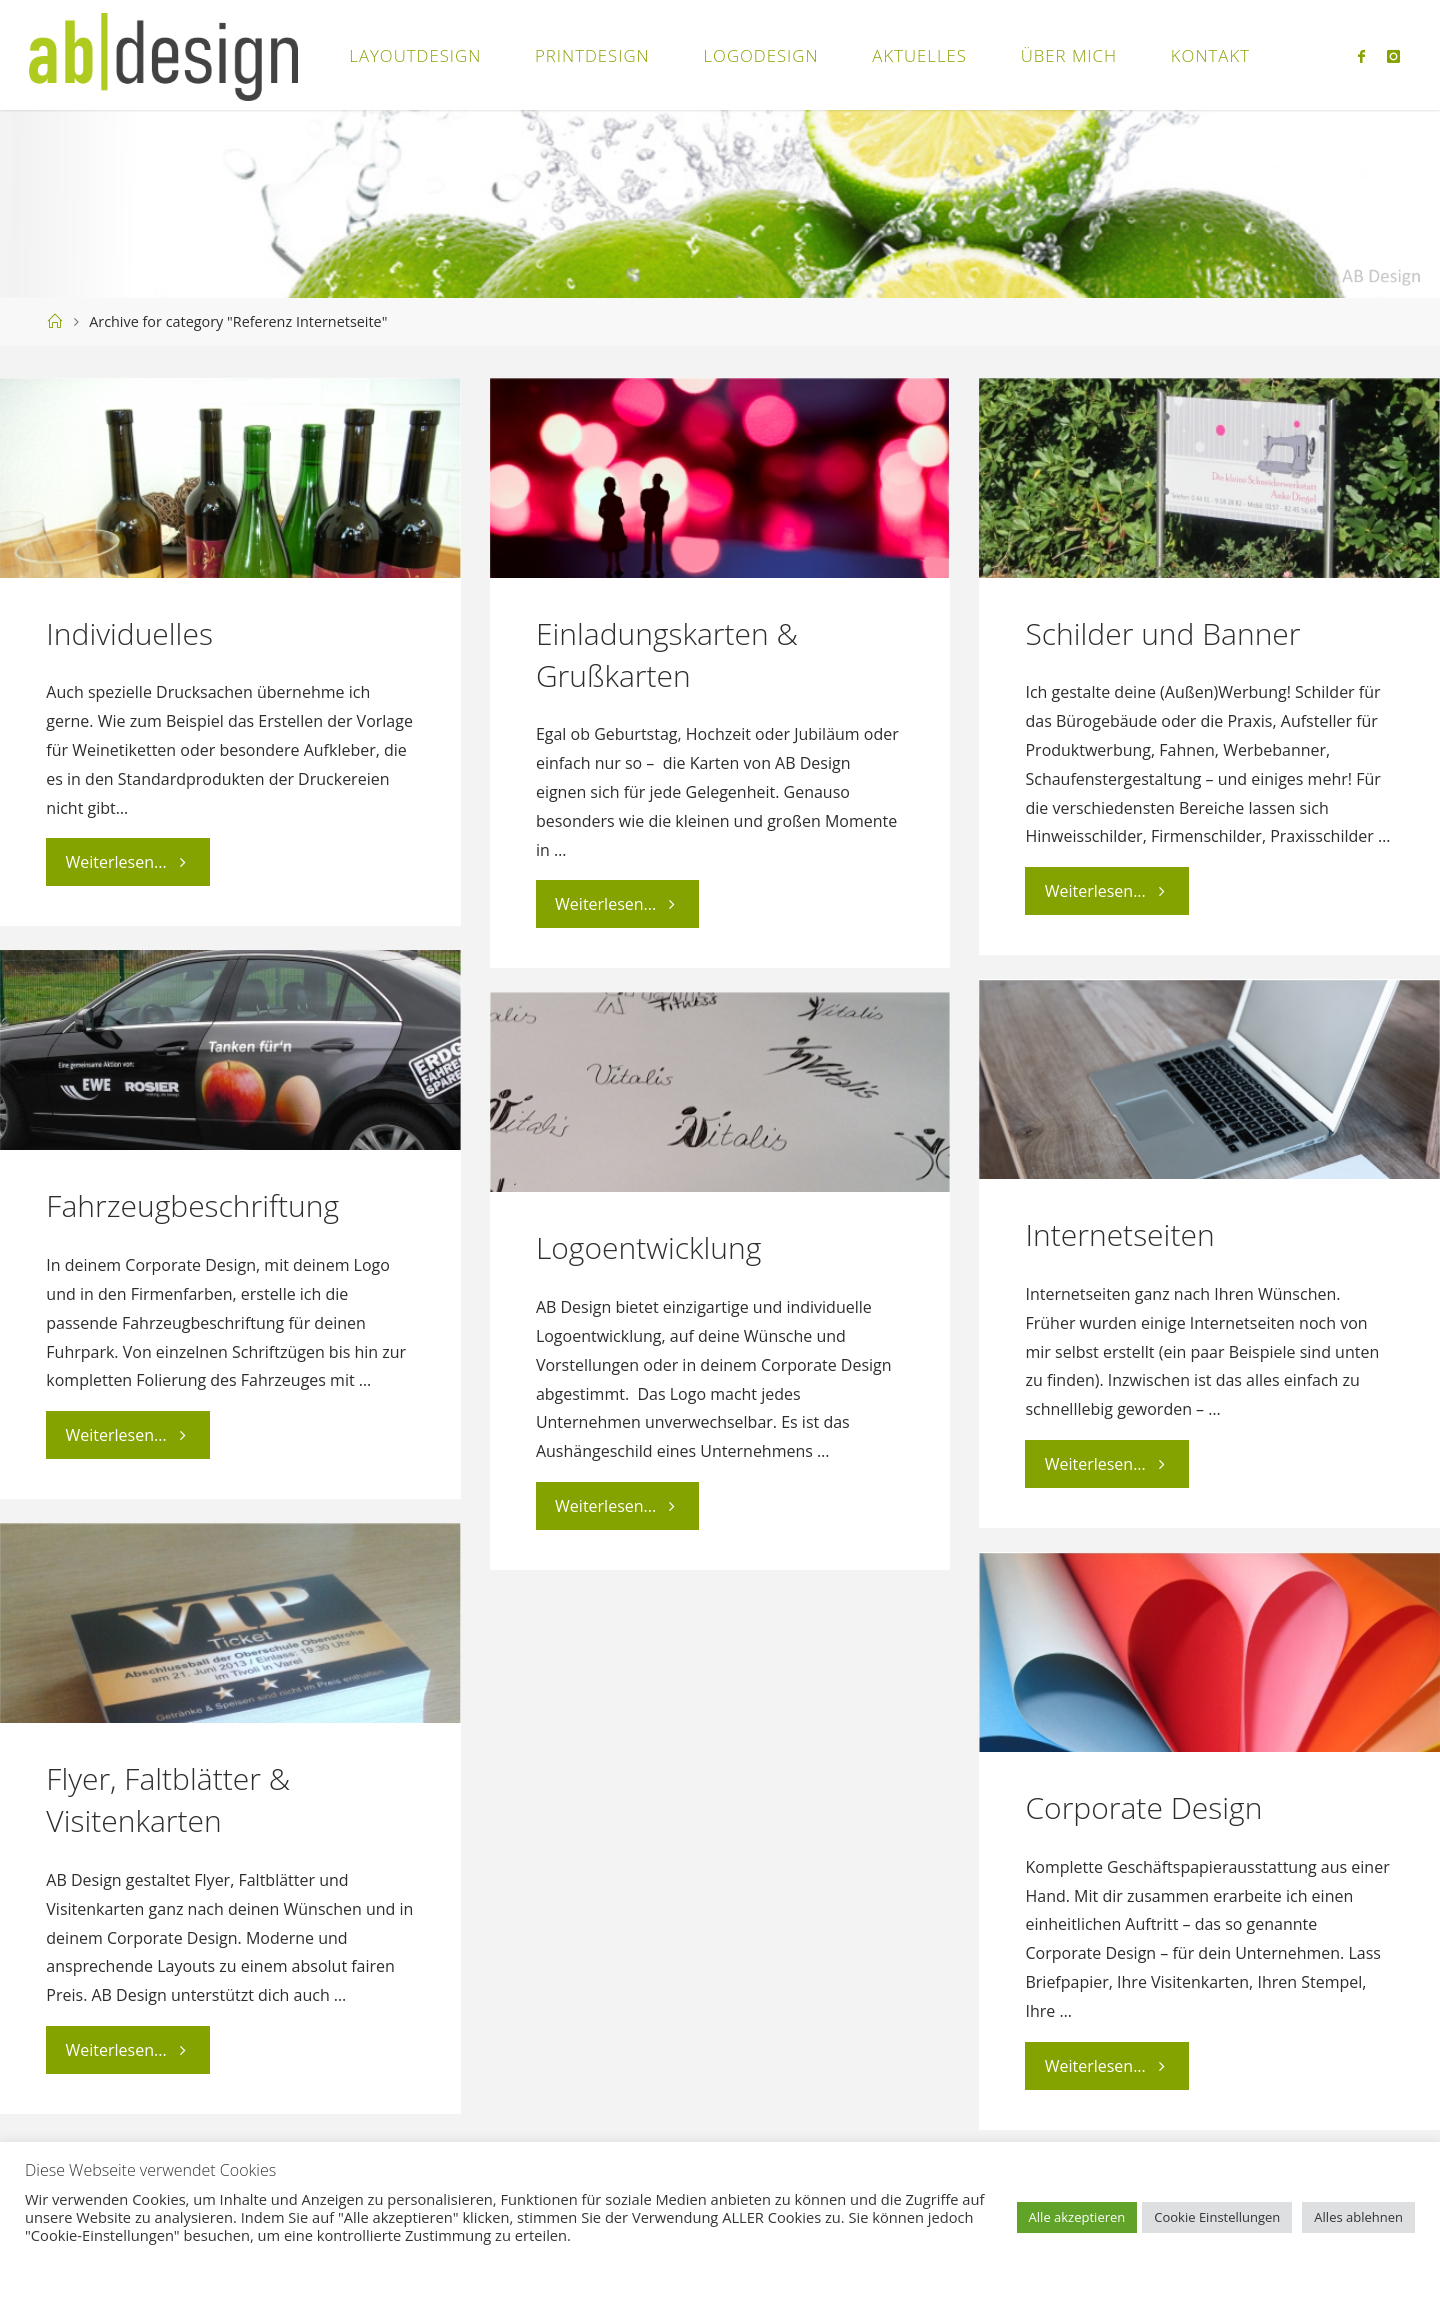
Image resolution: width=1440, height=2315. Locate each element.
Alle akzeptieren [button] (1077, 2217)
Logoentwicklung (648, 1247)
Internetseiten (1119, 1234)
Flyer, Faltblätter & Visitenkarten (168, 1799)
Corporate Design (1143, 1807)
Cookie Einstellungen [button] (1217, 2217)
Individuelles (129, 633)
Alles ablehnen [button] (1358, 2217)
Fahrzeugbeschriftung (192, 1205)
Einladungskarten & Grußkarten (667, 654)
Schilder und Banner (1162, 633)
